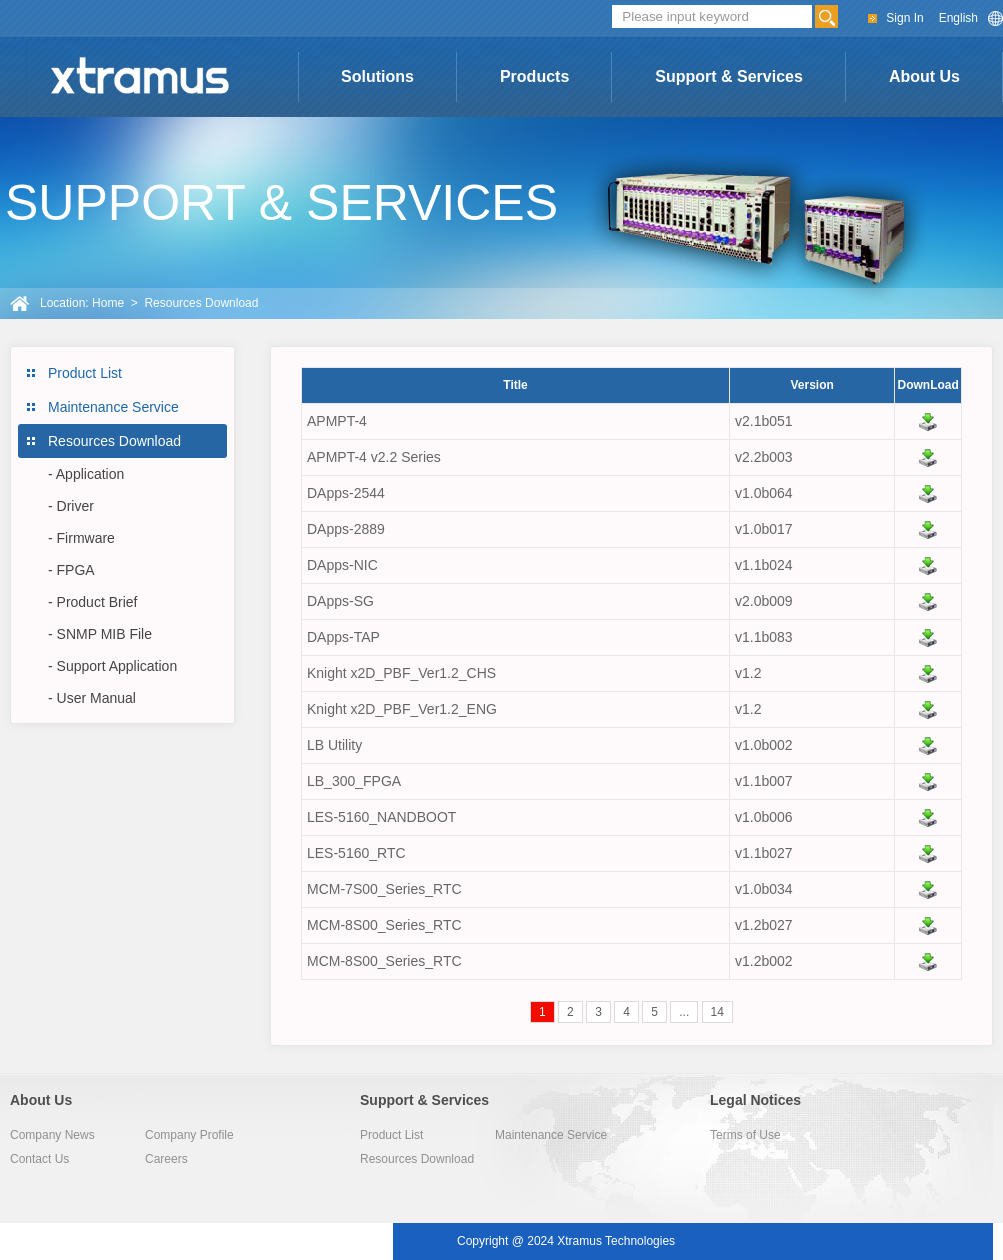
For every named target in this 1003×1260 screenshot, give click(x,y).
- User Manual (92, 698)
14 (717, 1012)
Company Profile (189, 1135)
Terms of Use (745, 1135)
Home (108, 303)
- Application (86, 474)
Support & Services (729, 76)
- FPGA (71, 570)
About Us (924, 76)
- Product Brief (92, 602)
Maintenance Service (113, 407)
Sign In (904, 18)
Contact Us (39, 1159)
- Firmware (81, 538)
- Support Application (112, 666)
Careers (166, 1159)
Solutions (377, 76)
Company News (52, 1135)
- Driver (71, 506)
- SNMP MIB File (100, 634)
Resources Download (114, 441)
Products (534, 76)
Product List (85, 373)
